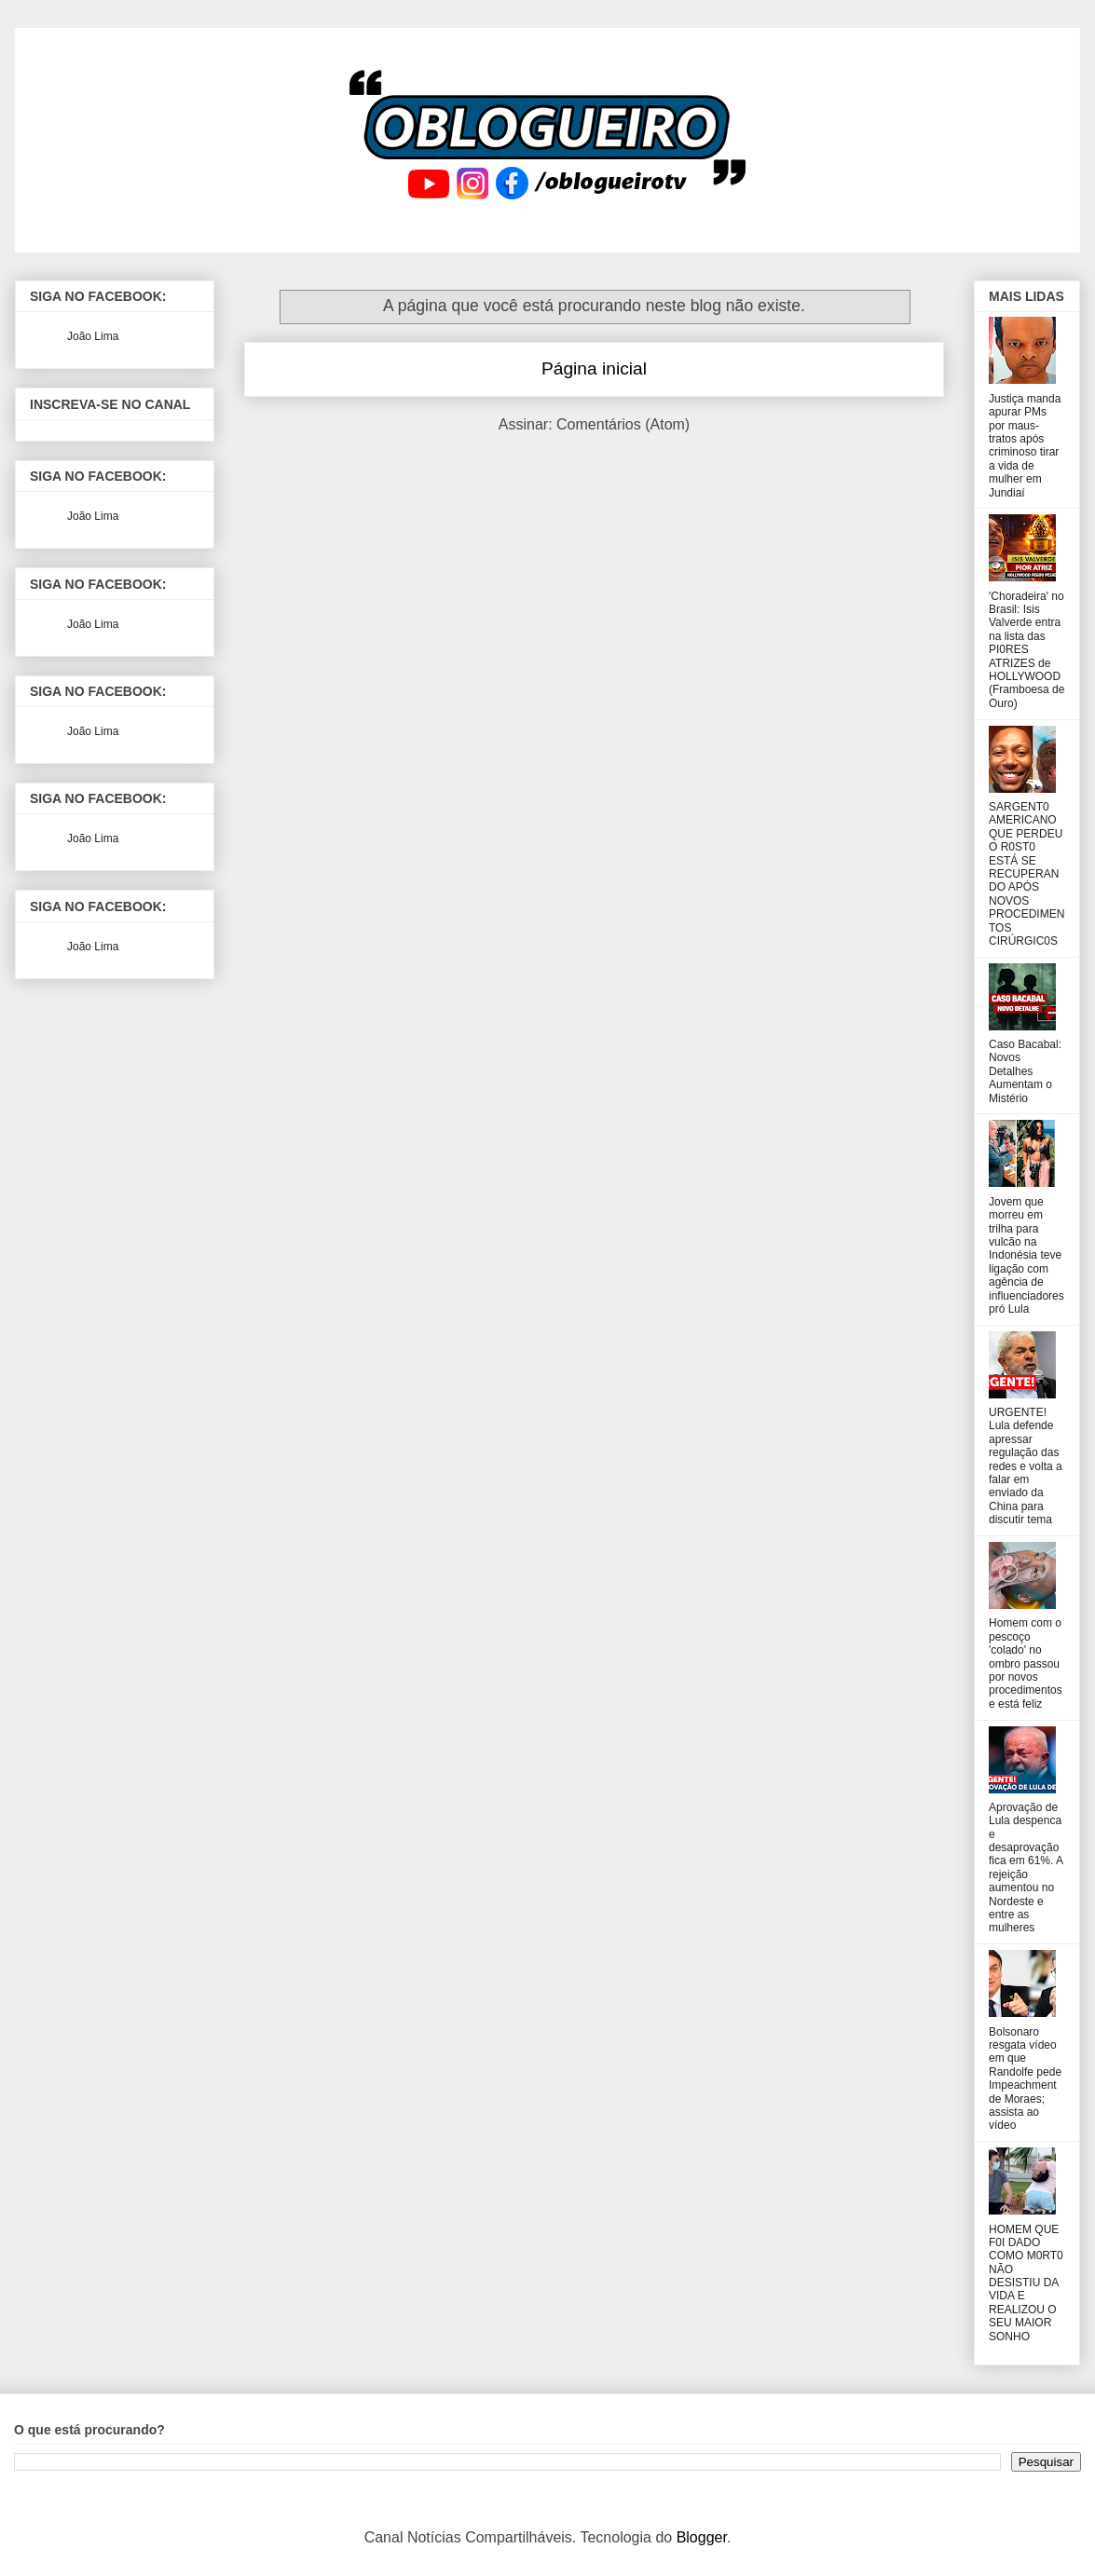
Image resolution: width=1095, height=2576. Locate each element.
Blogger (702, 2537)
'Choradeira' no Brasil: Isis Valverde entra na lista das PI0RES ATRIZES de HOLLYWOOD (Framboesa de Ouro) (1026, 650)
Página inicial (594, 368)
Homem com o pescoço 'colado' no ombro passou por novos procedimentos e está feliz (1025, 1663)
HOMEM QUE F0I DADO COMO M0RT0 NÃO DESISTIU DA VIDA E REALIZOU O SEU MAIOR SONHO (1026, 2283)
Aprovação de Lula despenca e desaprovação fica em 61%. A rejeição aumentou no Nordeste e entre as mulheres (1025, 1868)
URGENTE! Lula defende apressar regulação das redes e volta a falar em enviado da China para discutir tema (1025, 1466)
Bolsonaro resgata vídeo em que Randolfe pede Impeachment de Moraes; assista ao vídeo (1025, 2079)
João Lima (92, 336)
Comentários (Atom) (623, 424)
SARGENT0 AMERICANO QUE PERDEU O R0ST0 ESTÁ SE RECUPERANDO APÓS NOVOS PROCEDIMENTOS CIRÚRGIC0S (1026, 873)
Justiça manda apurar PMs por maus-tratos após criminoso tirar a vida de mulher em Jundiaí (1025, 445)
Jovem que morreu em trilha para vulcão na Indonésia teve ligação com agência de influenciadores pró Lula (1026, 1255)
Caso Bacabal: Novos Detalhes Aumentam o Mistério (1025, 1071)
